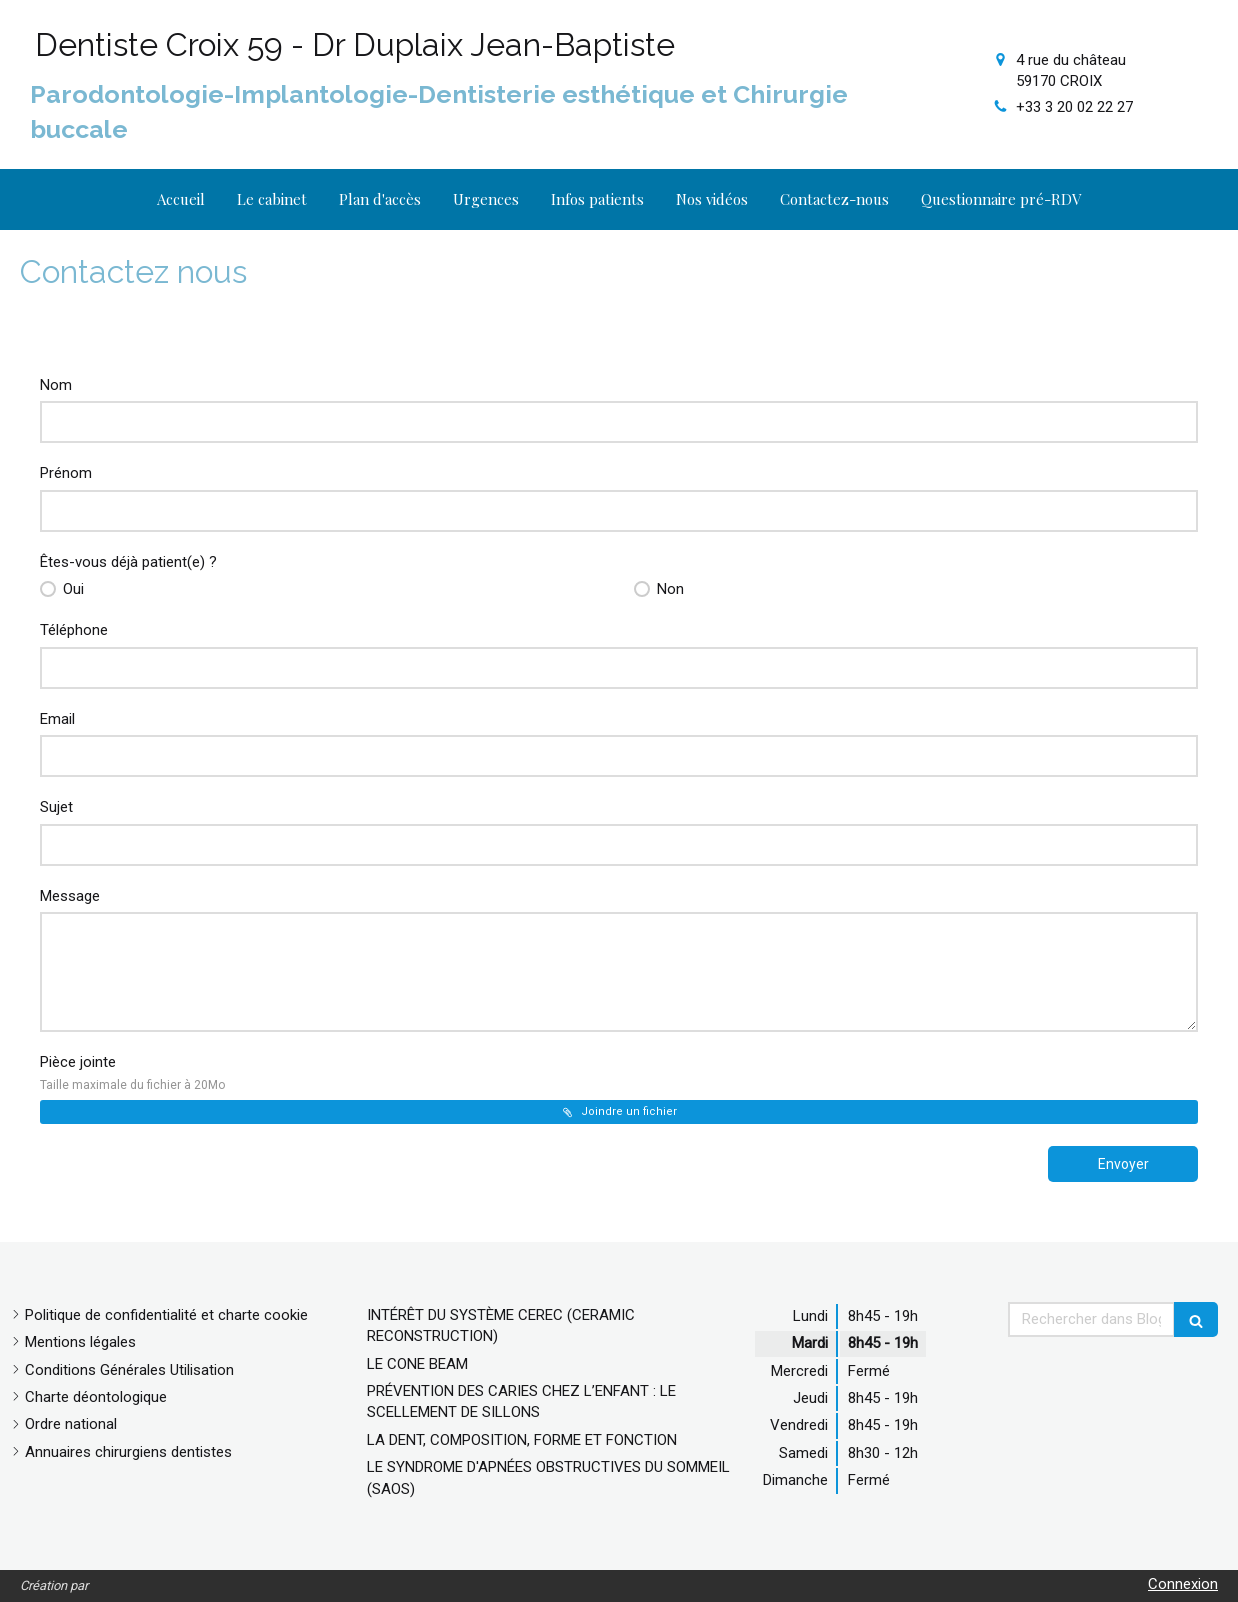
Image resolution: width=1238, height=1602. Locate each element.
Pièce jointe (132, 1072)
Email (57, 719)
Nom (56, 385)
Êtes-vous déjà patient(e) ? (128, 562)
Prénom (66, 473)
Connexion (1183, 1584)
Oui (71, 589)
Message (70, 896)
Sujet (56, 807)
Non (668, 589)
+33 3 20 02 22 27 (1074, 107)
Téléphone (74, 630)
